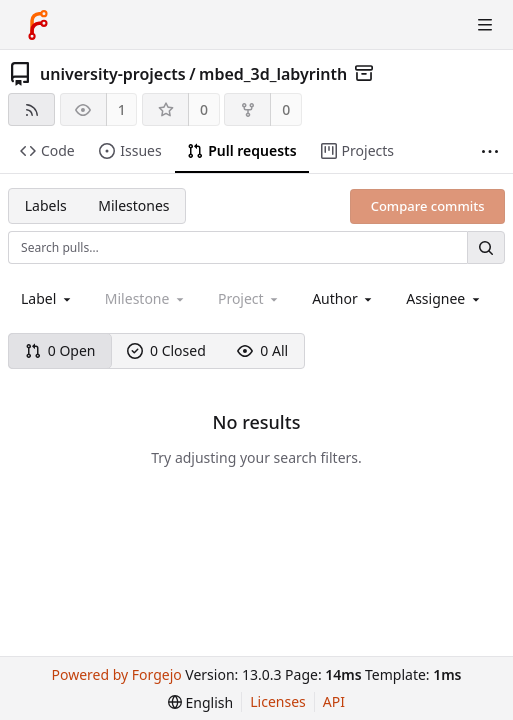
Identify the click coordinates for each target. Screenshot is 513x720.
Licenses (278, 701)
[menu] (200, 702)
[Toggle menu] (485, 25)
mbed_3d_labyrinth (273, 74)
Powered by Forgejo (117, 674)
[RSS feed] (31, 109)
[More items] (490, 151)
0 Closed (166, 350)
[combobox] (47, 298)
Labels (46, 205)
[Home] (38, 25)
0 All (262, 350)
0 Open (60, 350)
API (334, 701)
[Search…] (486, 247)
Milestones (133, 205)
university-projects (113, 74)
